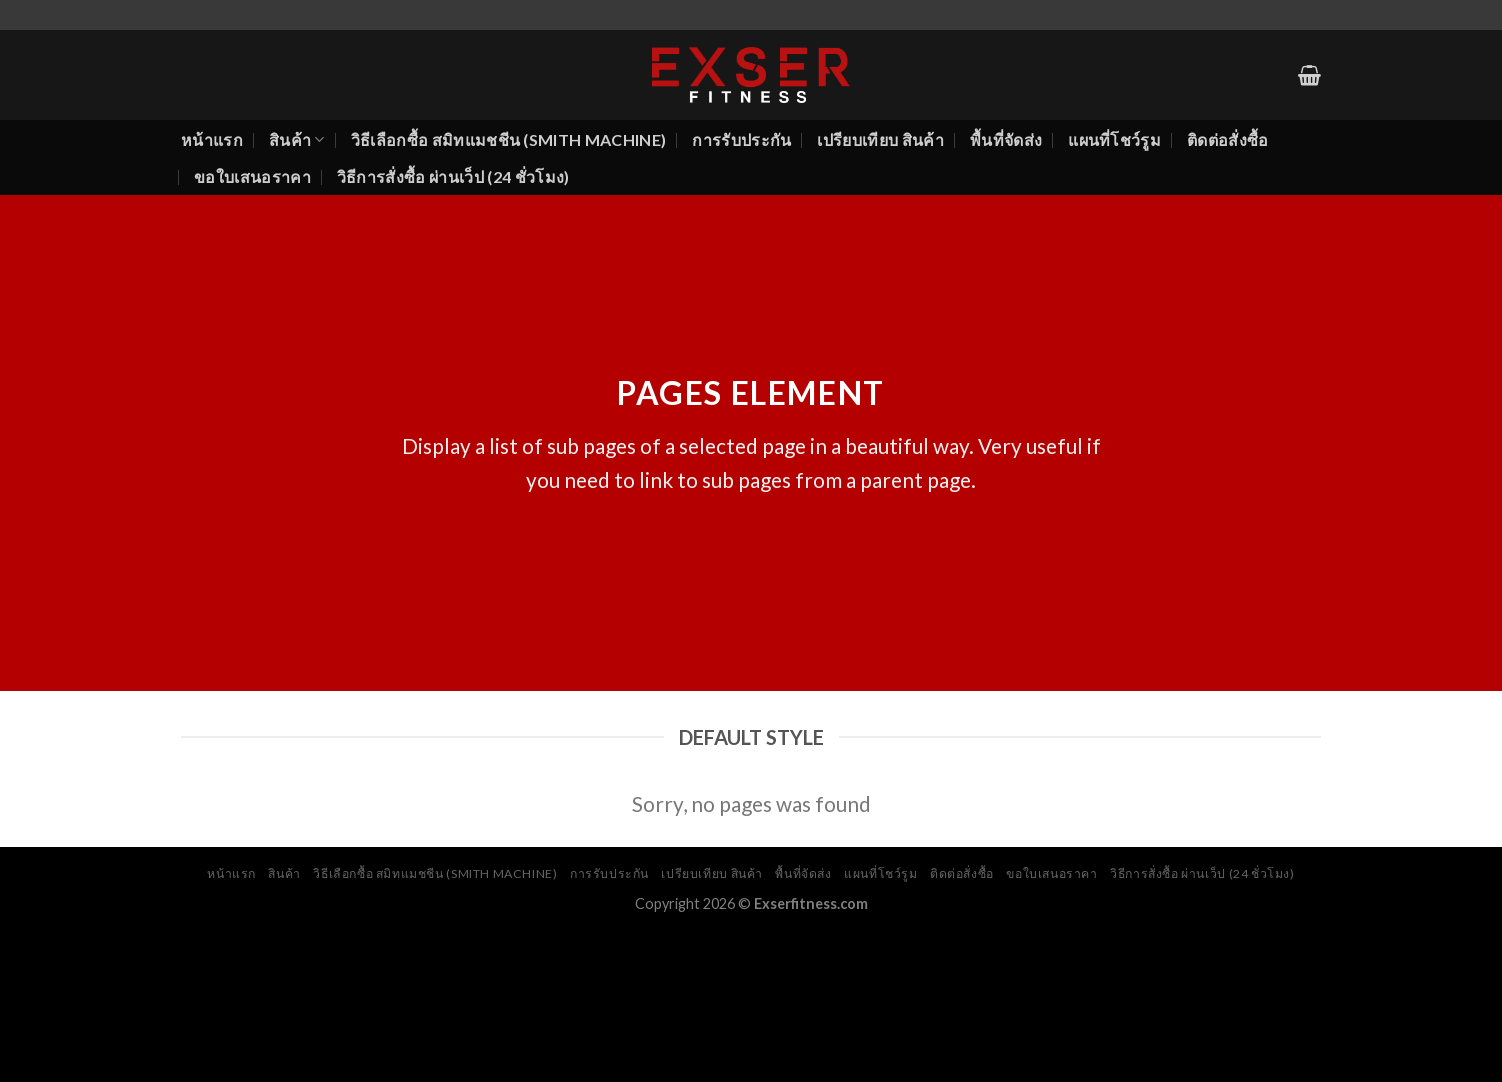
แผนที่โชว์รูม (1114, 139)
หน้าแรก (212, 139)
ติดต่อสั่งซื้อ (1228, 139)
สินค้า (297, 140)
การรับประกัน (741, 139)
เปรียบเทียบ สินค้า (880, 139)
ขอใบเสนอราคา (252, 176)
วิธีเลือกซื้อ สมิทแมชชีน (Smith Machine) (509, 139)
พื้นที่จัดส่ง (1006, 139)
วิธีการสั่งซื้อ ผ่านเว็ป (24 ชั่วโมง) (453, 176)
